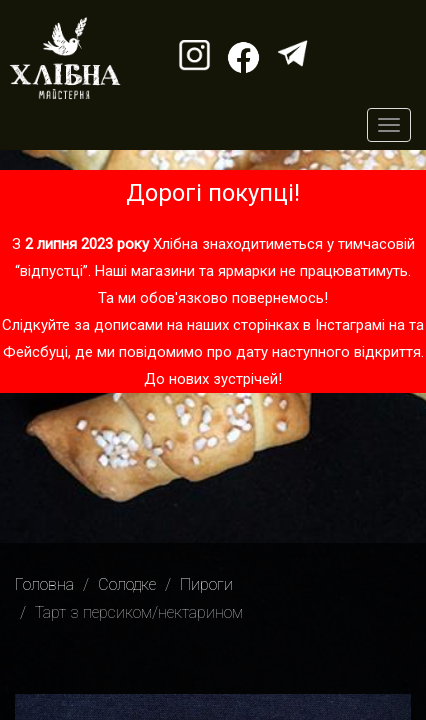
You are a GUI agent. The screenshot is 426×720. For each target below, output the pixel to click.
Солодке (127, 584)
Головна (44, 584)
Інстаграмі (350, 325)
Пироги (206, 584)
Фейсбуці (35, 352)
